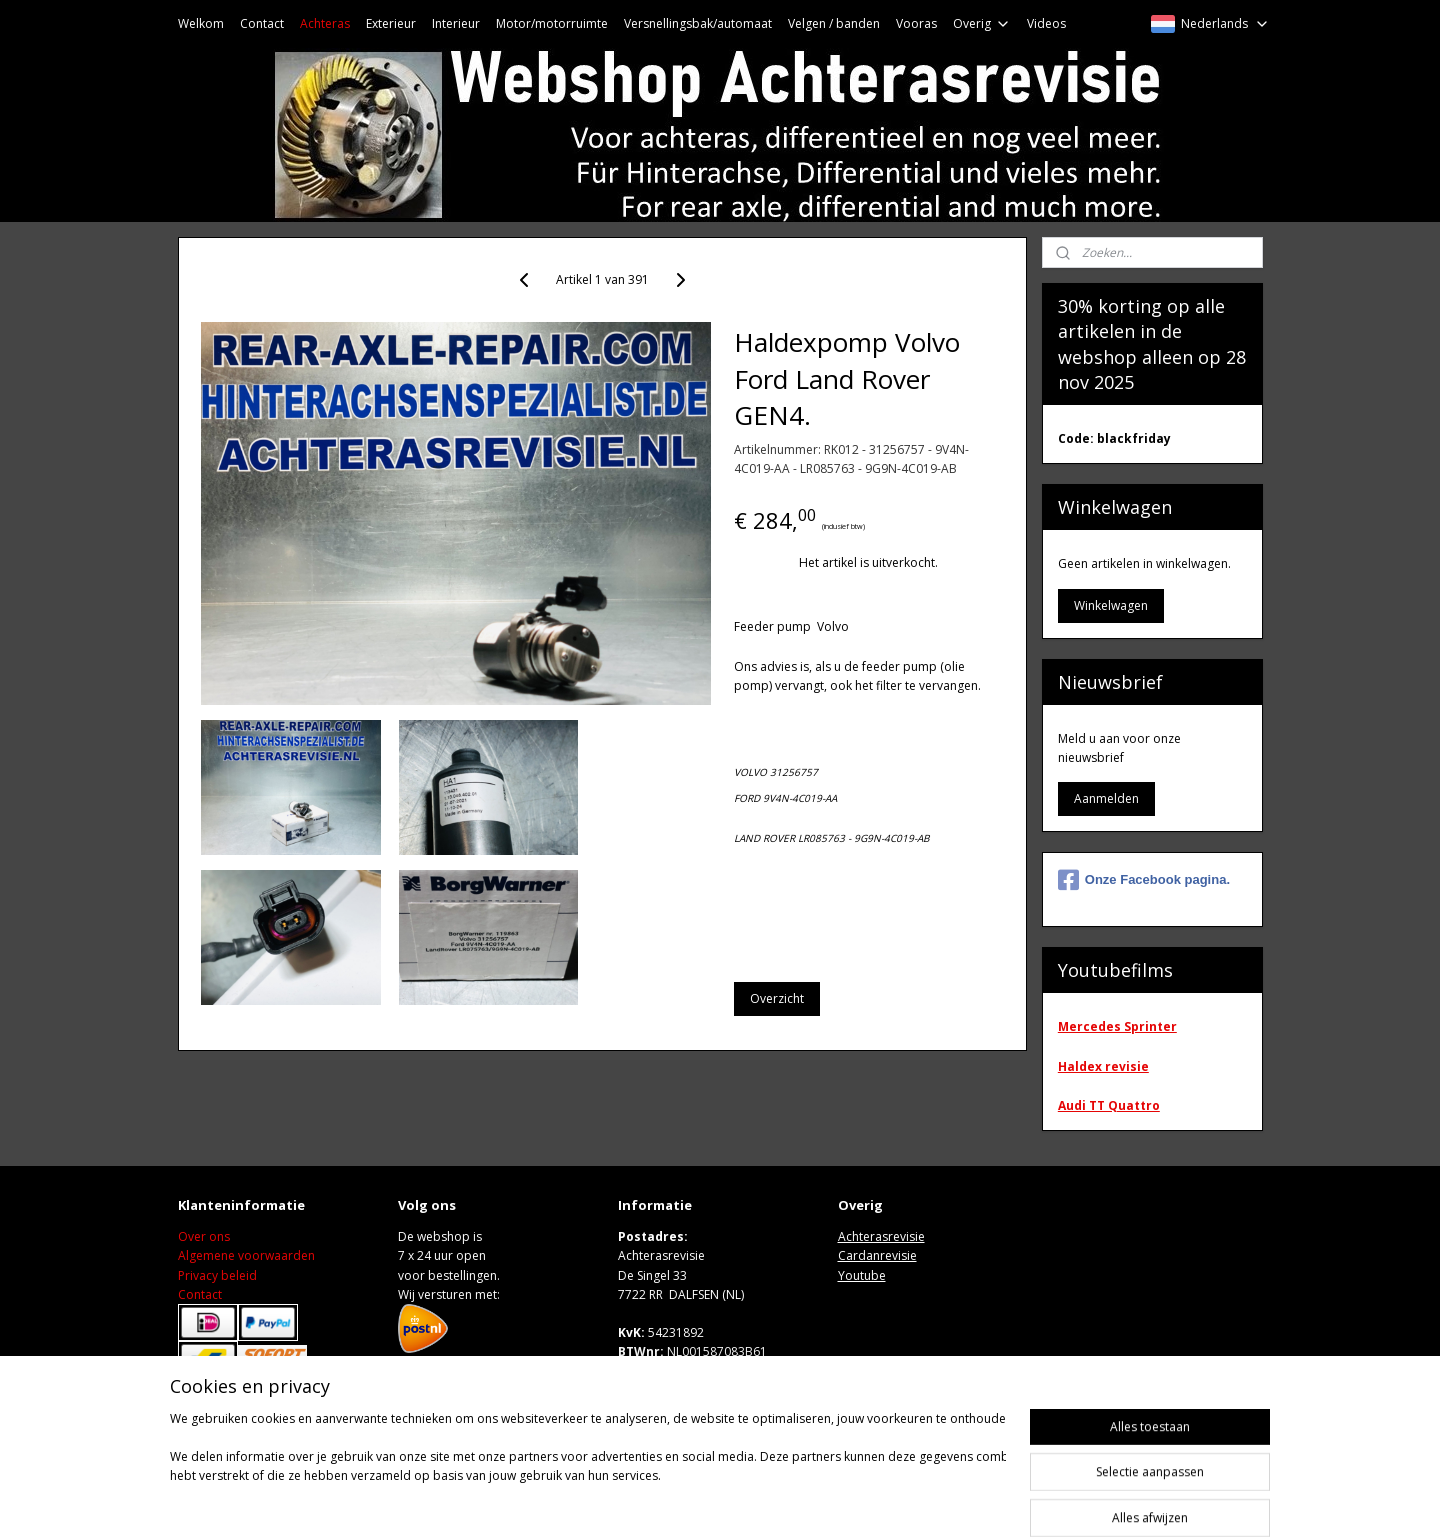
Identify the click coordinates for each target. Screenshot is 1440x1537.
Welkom (201, 23)
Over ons (204, 1236)
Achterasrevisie (881, 1236)
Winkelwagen (1111, 605)
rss (859, 1500)
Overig (982, 23)
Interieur (456, 23)
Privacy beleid (217, 1275)
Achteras (325, 23)
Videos (1046, 23)
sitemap (817, 1500)
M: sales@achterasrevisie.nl (695, 1370)
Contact (262, 23)
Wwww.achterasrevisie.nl (691, 1390)
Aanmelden (1106, 798)
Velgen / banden (834, 23)
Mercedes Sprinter (1117, 1026)
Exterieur (391, 23)
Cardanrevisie (877, 1255)
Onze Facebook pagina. (1144, 880)
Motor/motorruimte (552, 23)
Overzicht (777, 998)
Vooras (916, 23)
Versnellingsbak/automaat (698, 23)
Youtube (862, 1275)
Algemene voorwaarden (246, 1255)
